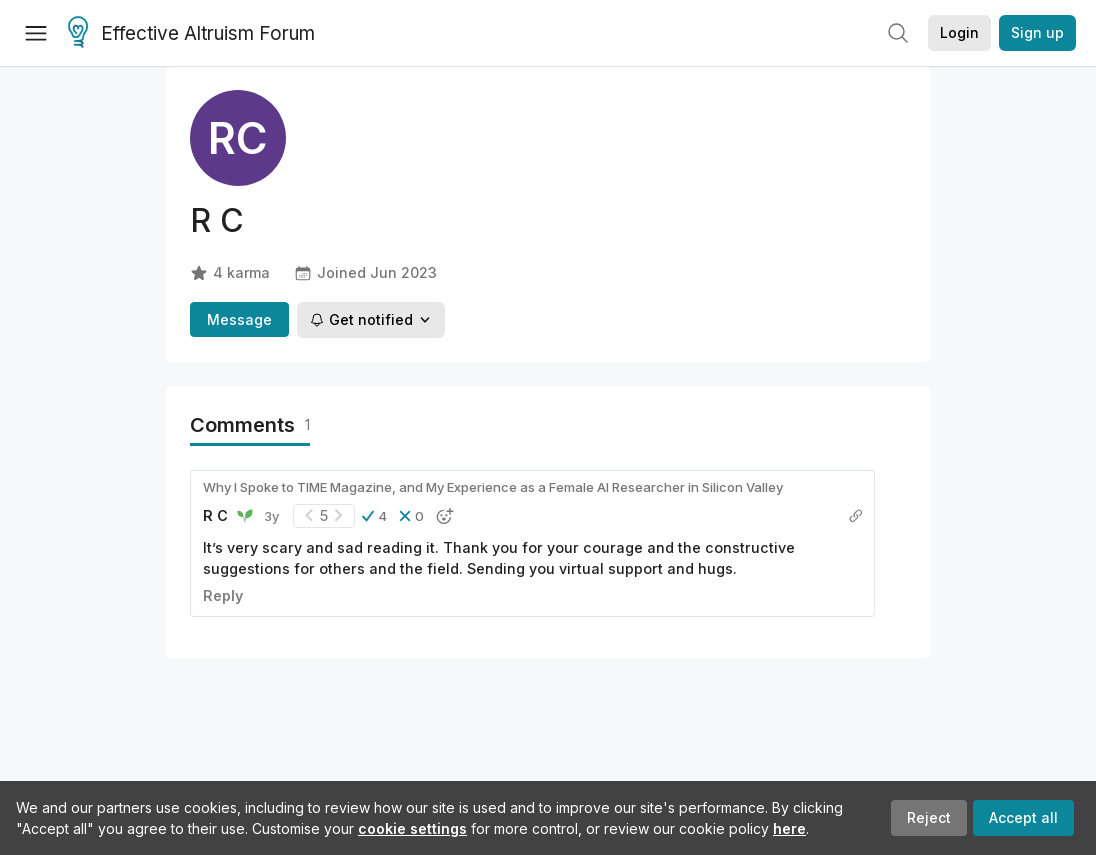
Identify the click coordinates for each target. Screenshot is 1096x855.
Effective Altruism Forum (191, 34)
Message (239, 319)
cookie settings (412, 828)
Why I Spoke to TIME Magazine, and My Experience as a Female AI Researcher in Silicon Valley (493, 487)
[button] (374, 516)
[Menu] (36, 33)
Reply (223, 595)
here (789, 828)
